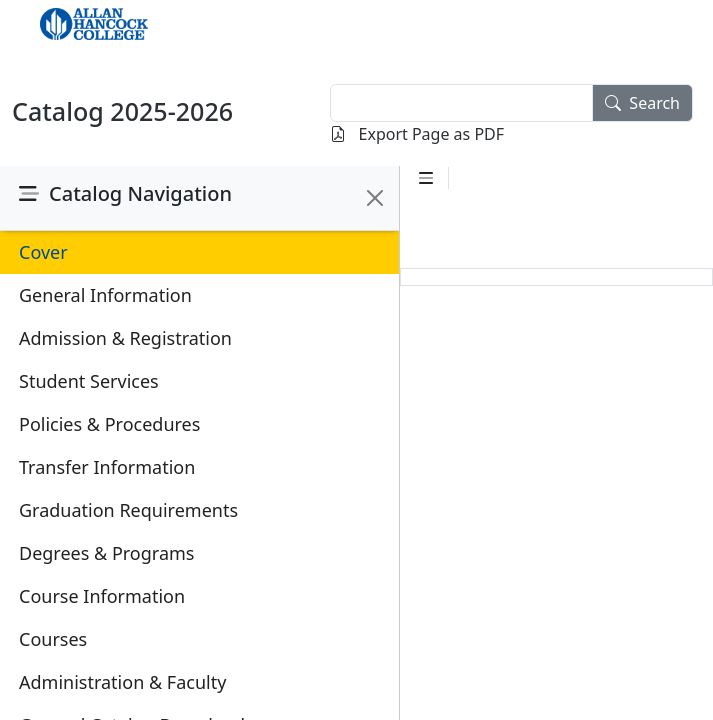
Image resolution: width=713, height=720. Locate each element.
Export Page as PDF (417, 134)
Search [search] (642, 103)
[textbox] (461, 103)
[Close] (375, 198)
